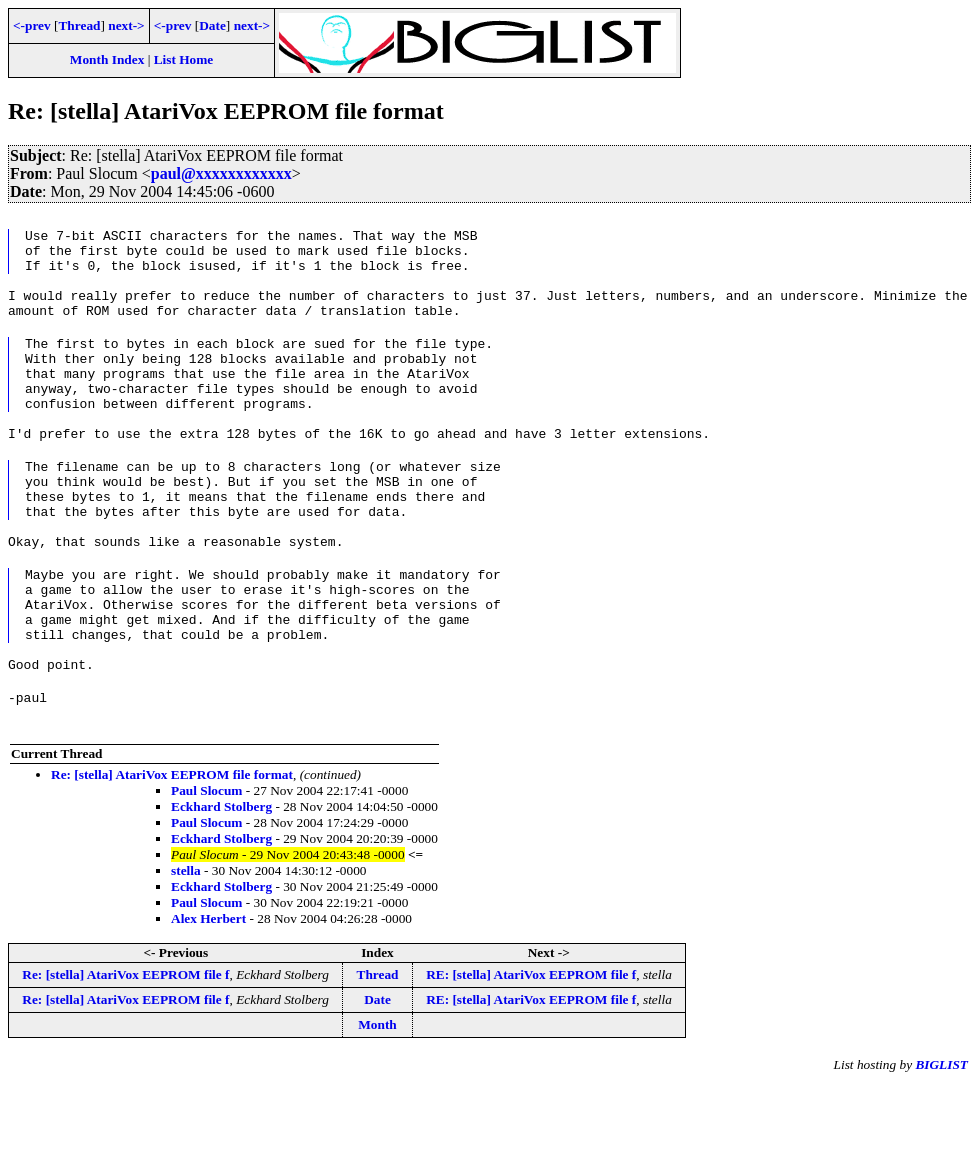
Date (212, 25)
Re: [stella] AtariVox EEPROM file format (172, 855)
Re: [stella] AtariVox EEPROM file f (125, 1055)
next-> (126, 25)
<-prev (32, 25)
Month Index (107, 59)
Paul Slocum (206, 871)
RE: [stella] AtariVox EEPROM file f (531, 1055)
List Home (184, 59)
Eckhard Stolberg (221, 887)
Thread (79, 25)
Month (377, 1105)
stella (186, 951)
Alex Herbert (208, 999)
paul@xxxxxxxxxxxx (221, 173)
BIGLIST (941, 1145)
